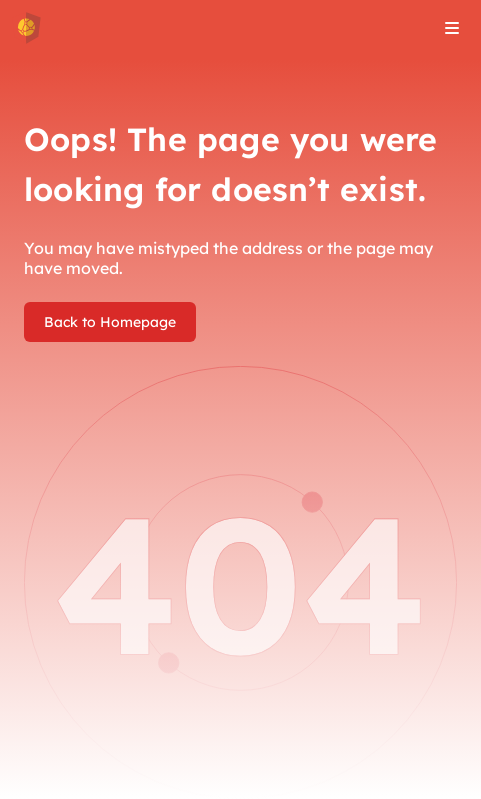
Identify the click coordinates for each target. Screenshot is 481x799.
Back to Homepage (110, 322)
